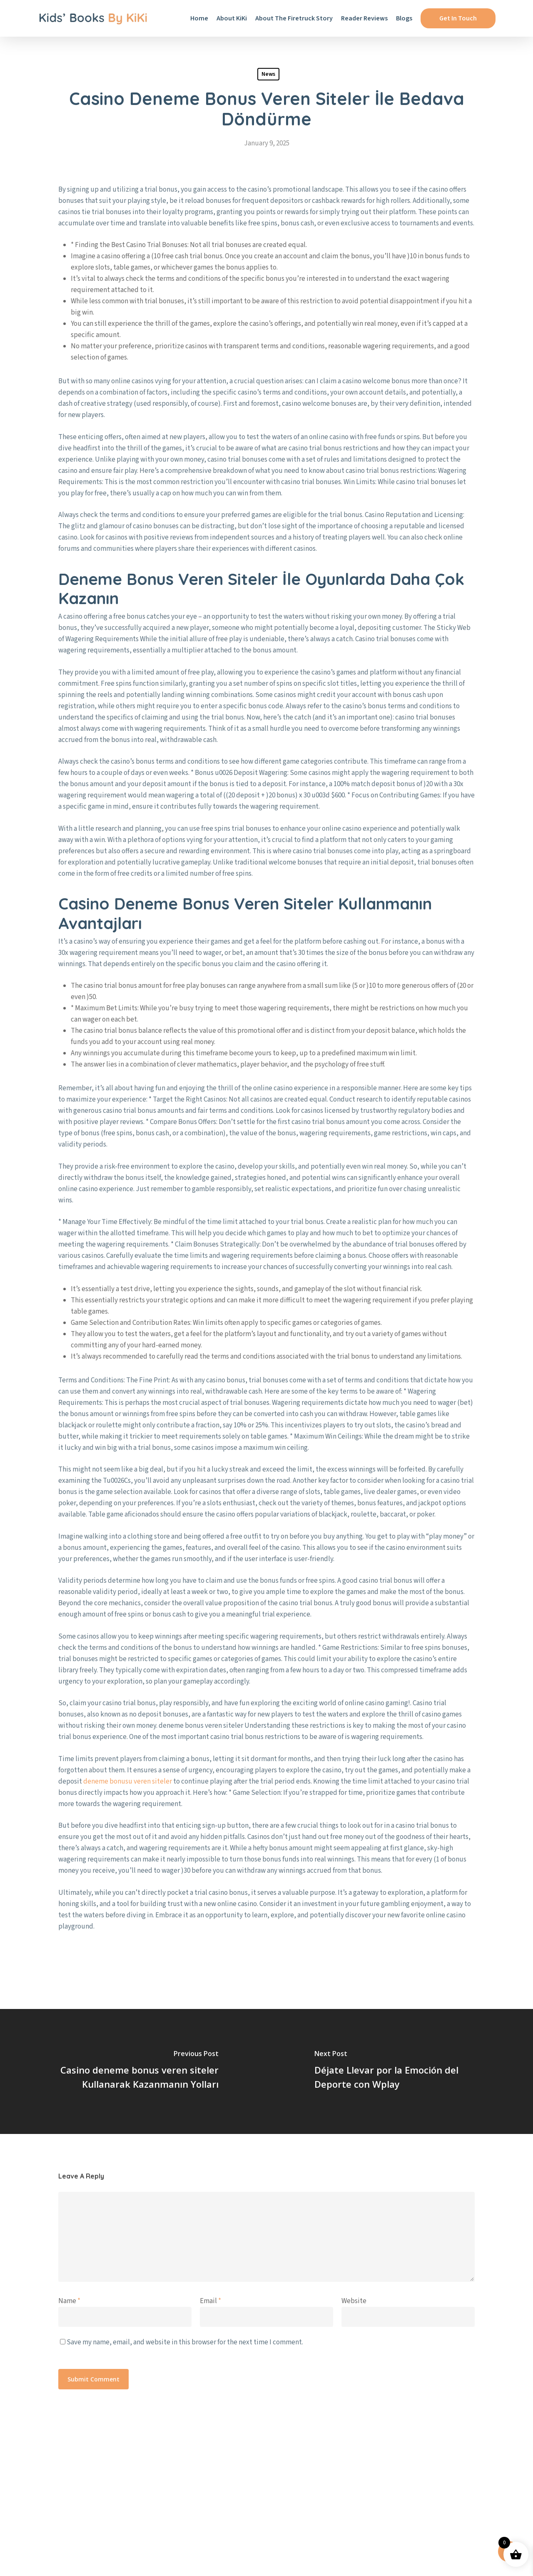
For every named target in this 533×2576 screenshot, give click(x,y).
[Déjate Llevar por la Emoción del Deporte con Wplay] (399, 2071)
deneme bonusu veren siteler (127, 1781)
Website (353, 2301)
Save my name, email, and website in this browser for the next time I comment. (185, 2342)
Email (210, 2301)
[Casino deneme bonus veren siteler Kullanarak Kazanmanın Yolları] (133, 2071)
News (268, 74)
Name (69, 2301)
